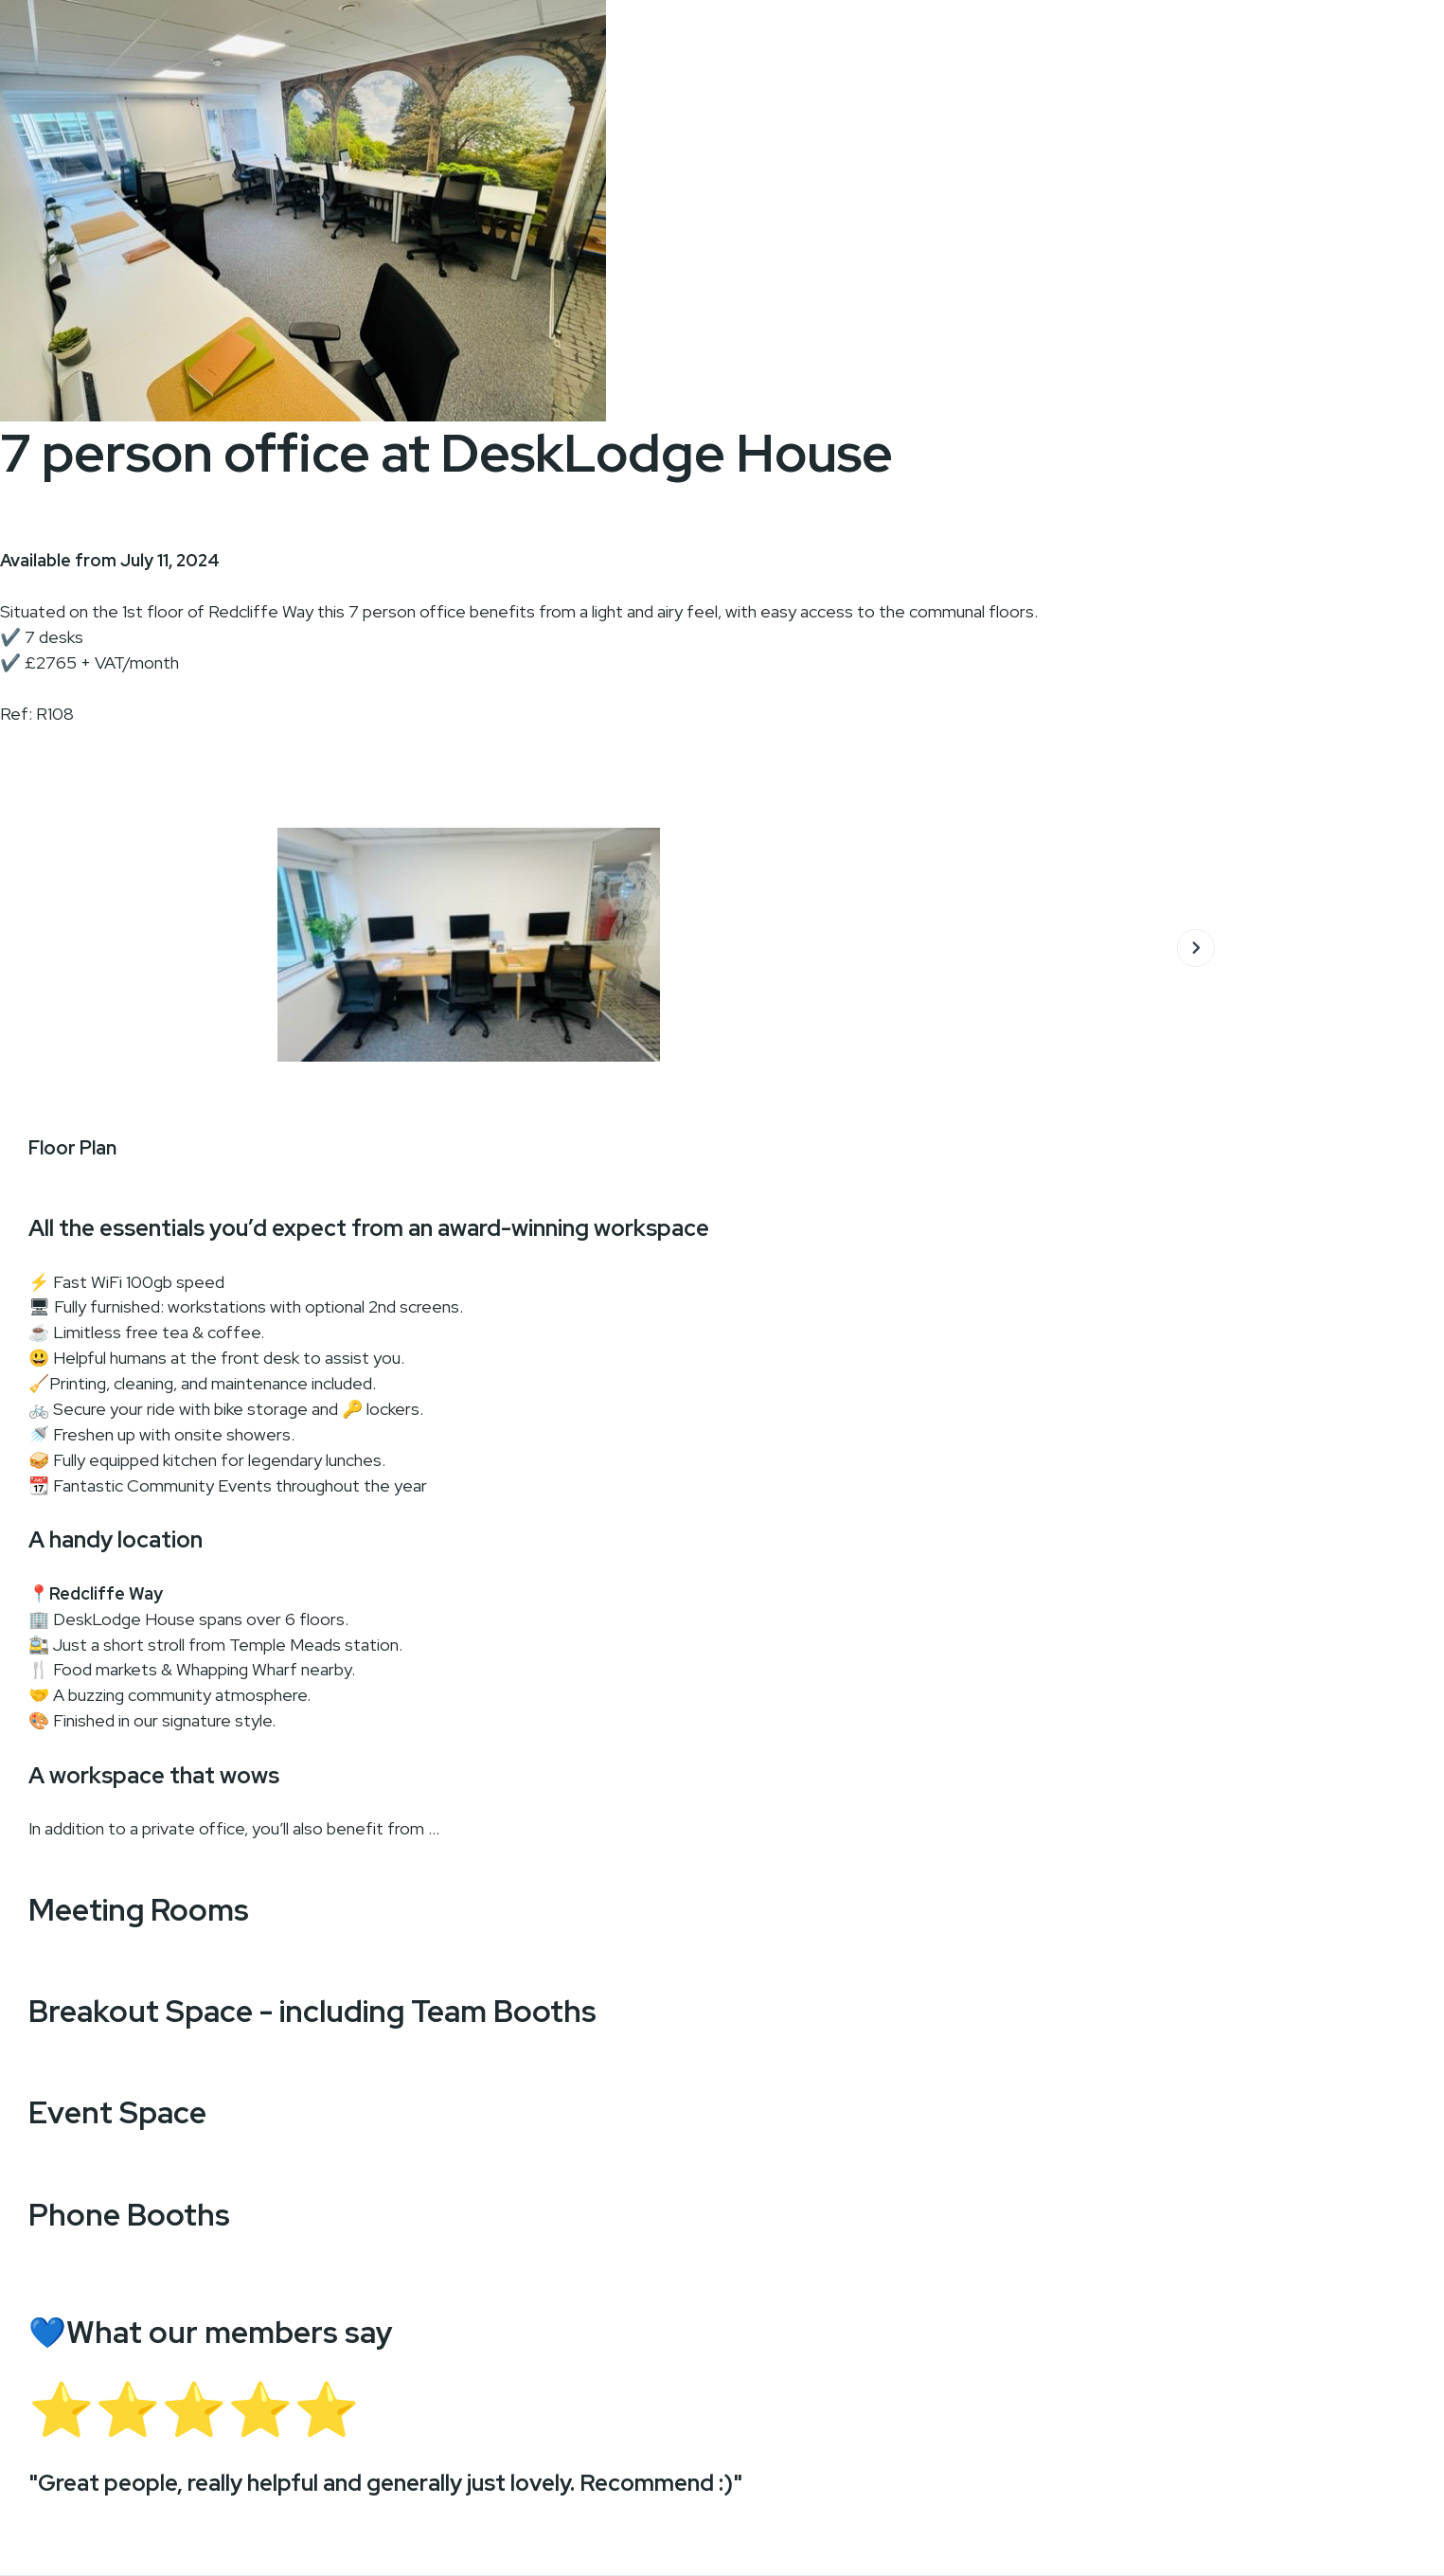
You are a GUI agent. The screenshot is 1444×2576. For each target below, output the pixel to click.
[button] (1196, 944)
